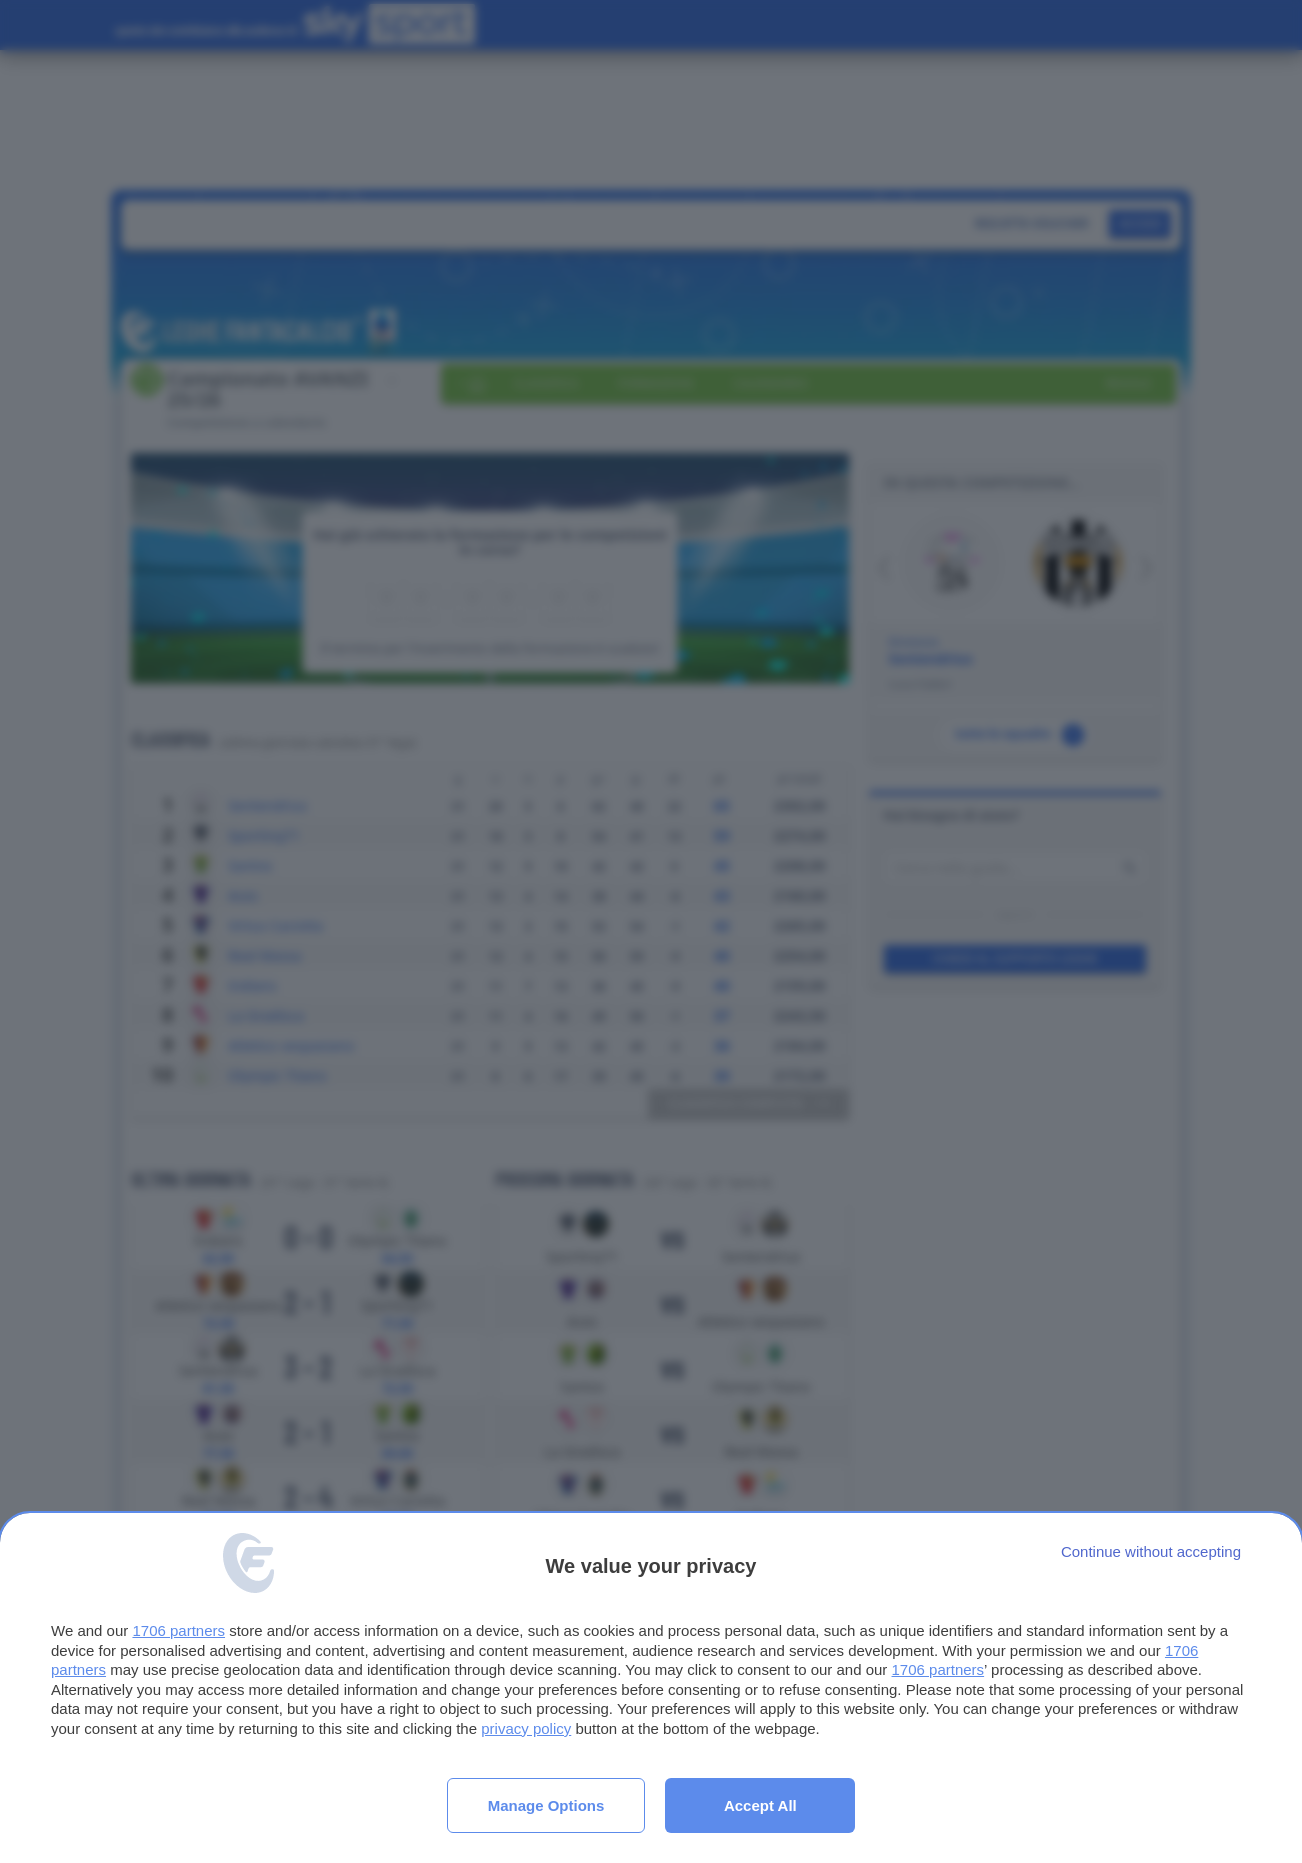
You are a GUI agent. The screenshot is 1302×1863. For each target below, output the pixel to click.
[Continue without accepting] (1151, 1551)
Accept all (760, 1805)
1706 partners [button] (178, 1630)
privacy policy (526, 1728)
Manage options (546, 1805)
